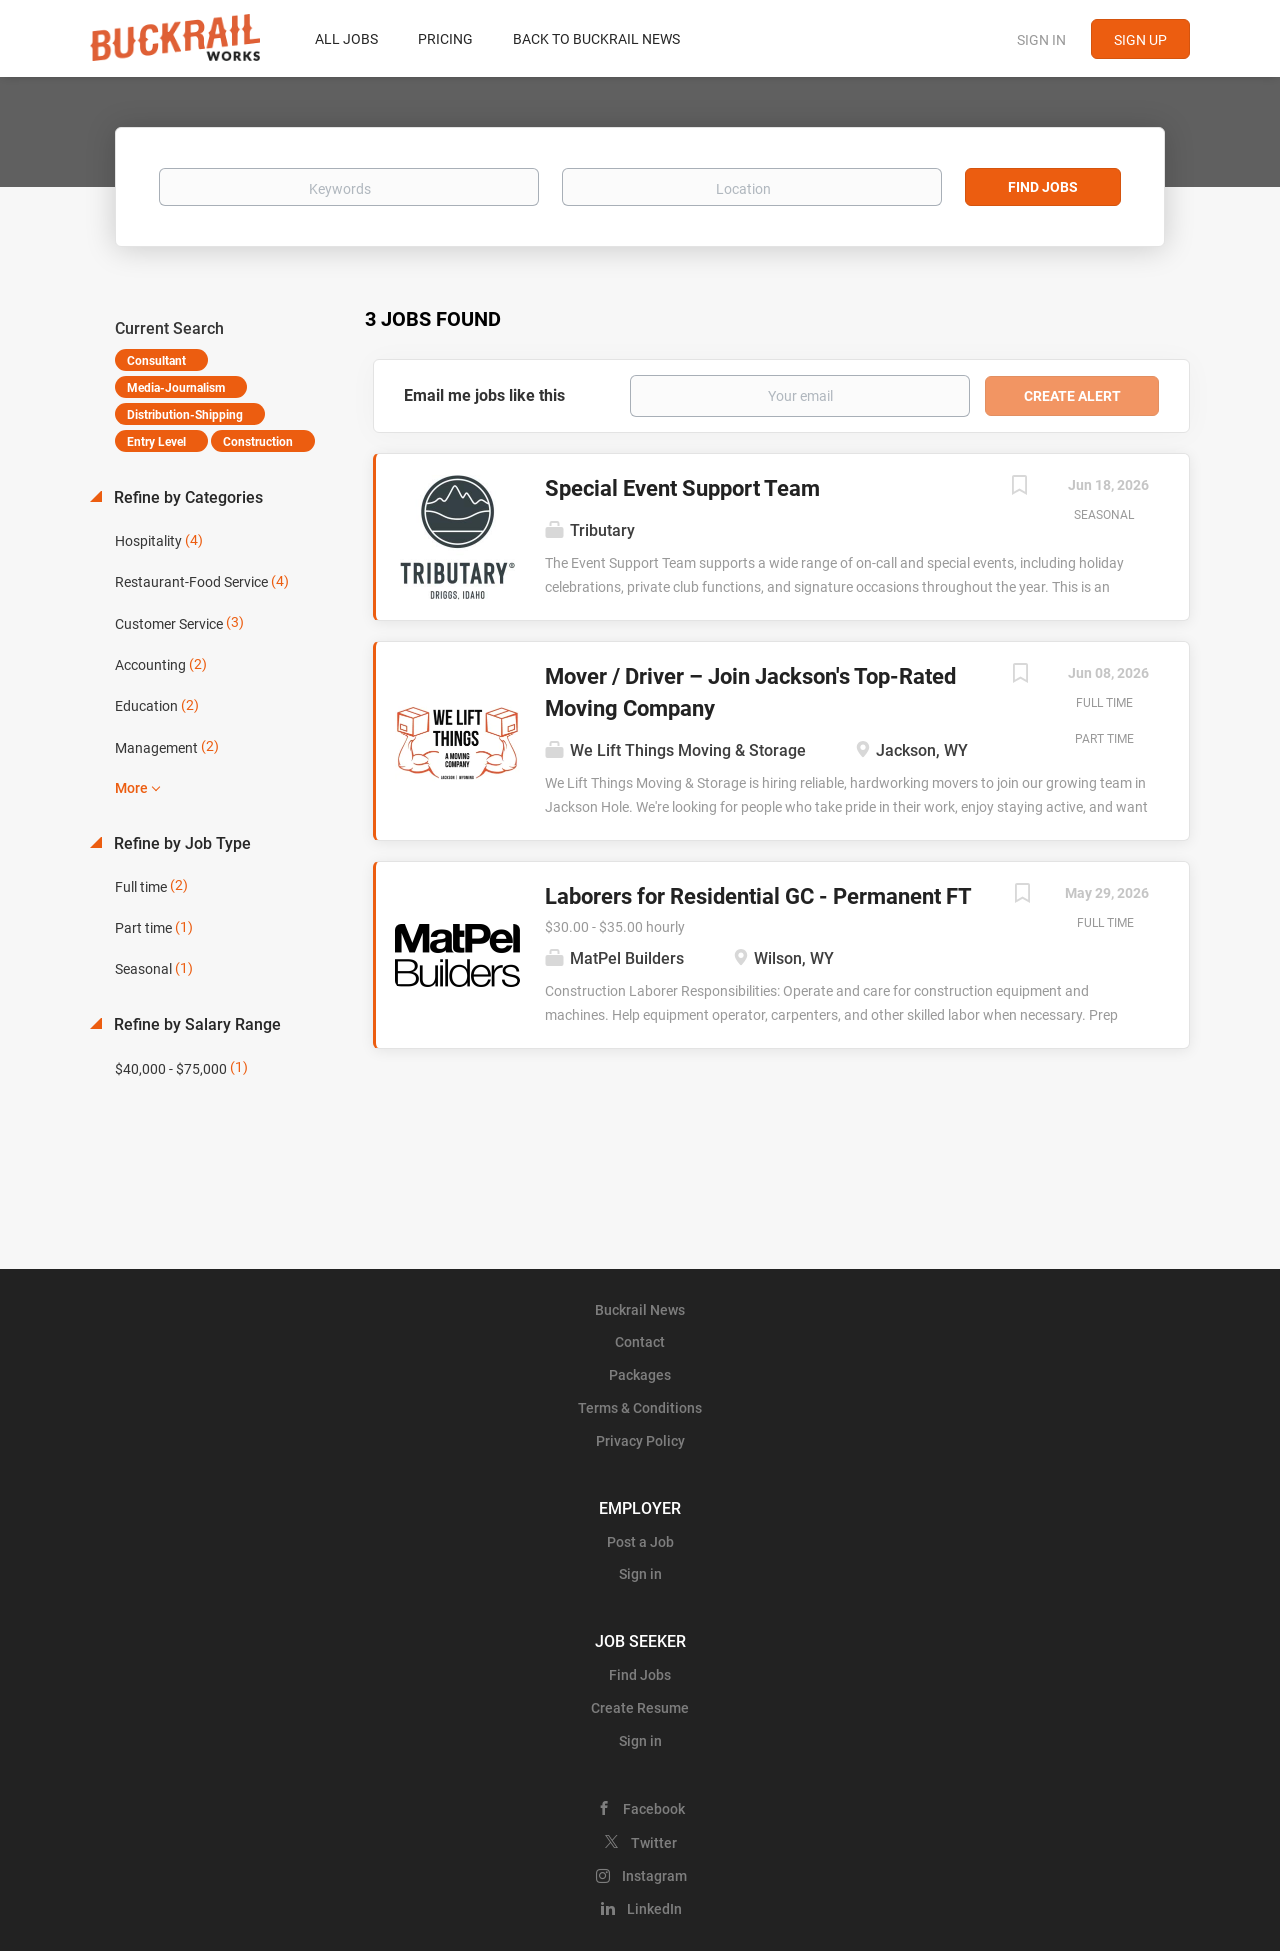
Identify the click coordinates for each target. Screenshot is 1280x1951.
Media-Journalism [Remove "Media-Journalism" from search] (176, 388)
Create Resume (640, 1708)
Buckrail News (640, 1310)
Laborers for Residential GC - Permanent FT (758, 896)
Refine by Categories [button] (186, 497)
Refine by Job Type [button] (180, 843)
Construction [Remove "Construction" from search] (258, 442)
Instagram (654, 1876)
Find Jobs (1043, 187)
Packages (640, 1375)
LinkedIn (654, 1909)
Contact (640, 1342)
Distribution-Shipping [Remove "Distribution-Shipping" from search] (185, 415)
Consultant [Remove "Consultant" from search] (156, 361)
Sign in (1041, 40)
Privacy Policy (640, 1441)
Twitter (654, 1843)
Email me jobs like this (484, 395)
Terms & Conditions (640, 1408)
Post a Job (640, 1542)
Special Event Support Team (682, 488)
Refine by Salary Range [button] (195, 1024)
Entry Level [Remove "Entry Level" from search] (156, 442)
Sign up (1140, 40)
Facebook (654, 1809)
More (131, 788)
